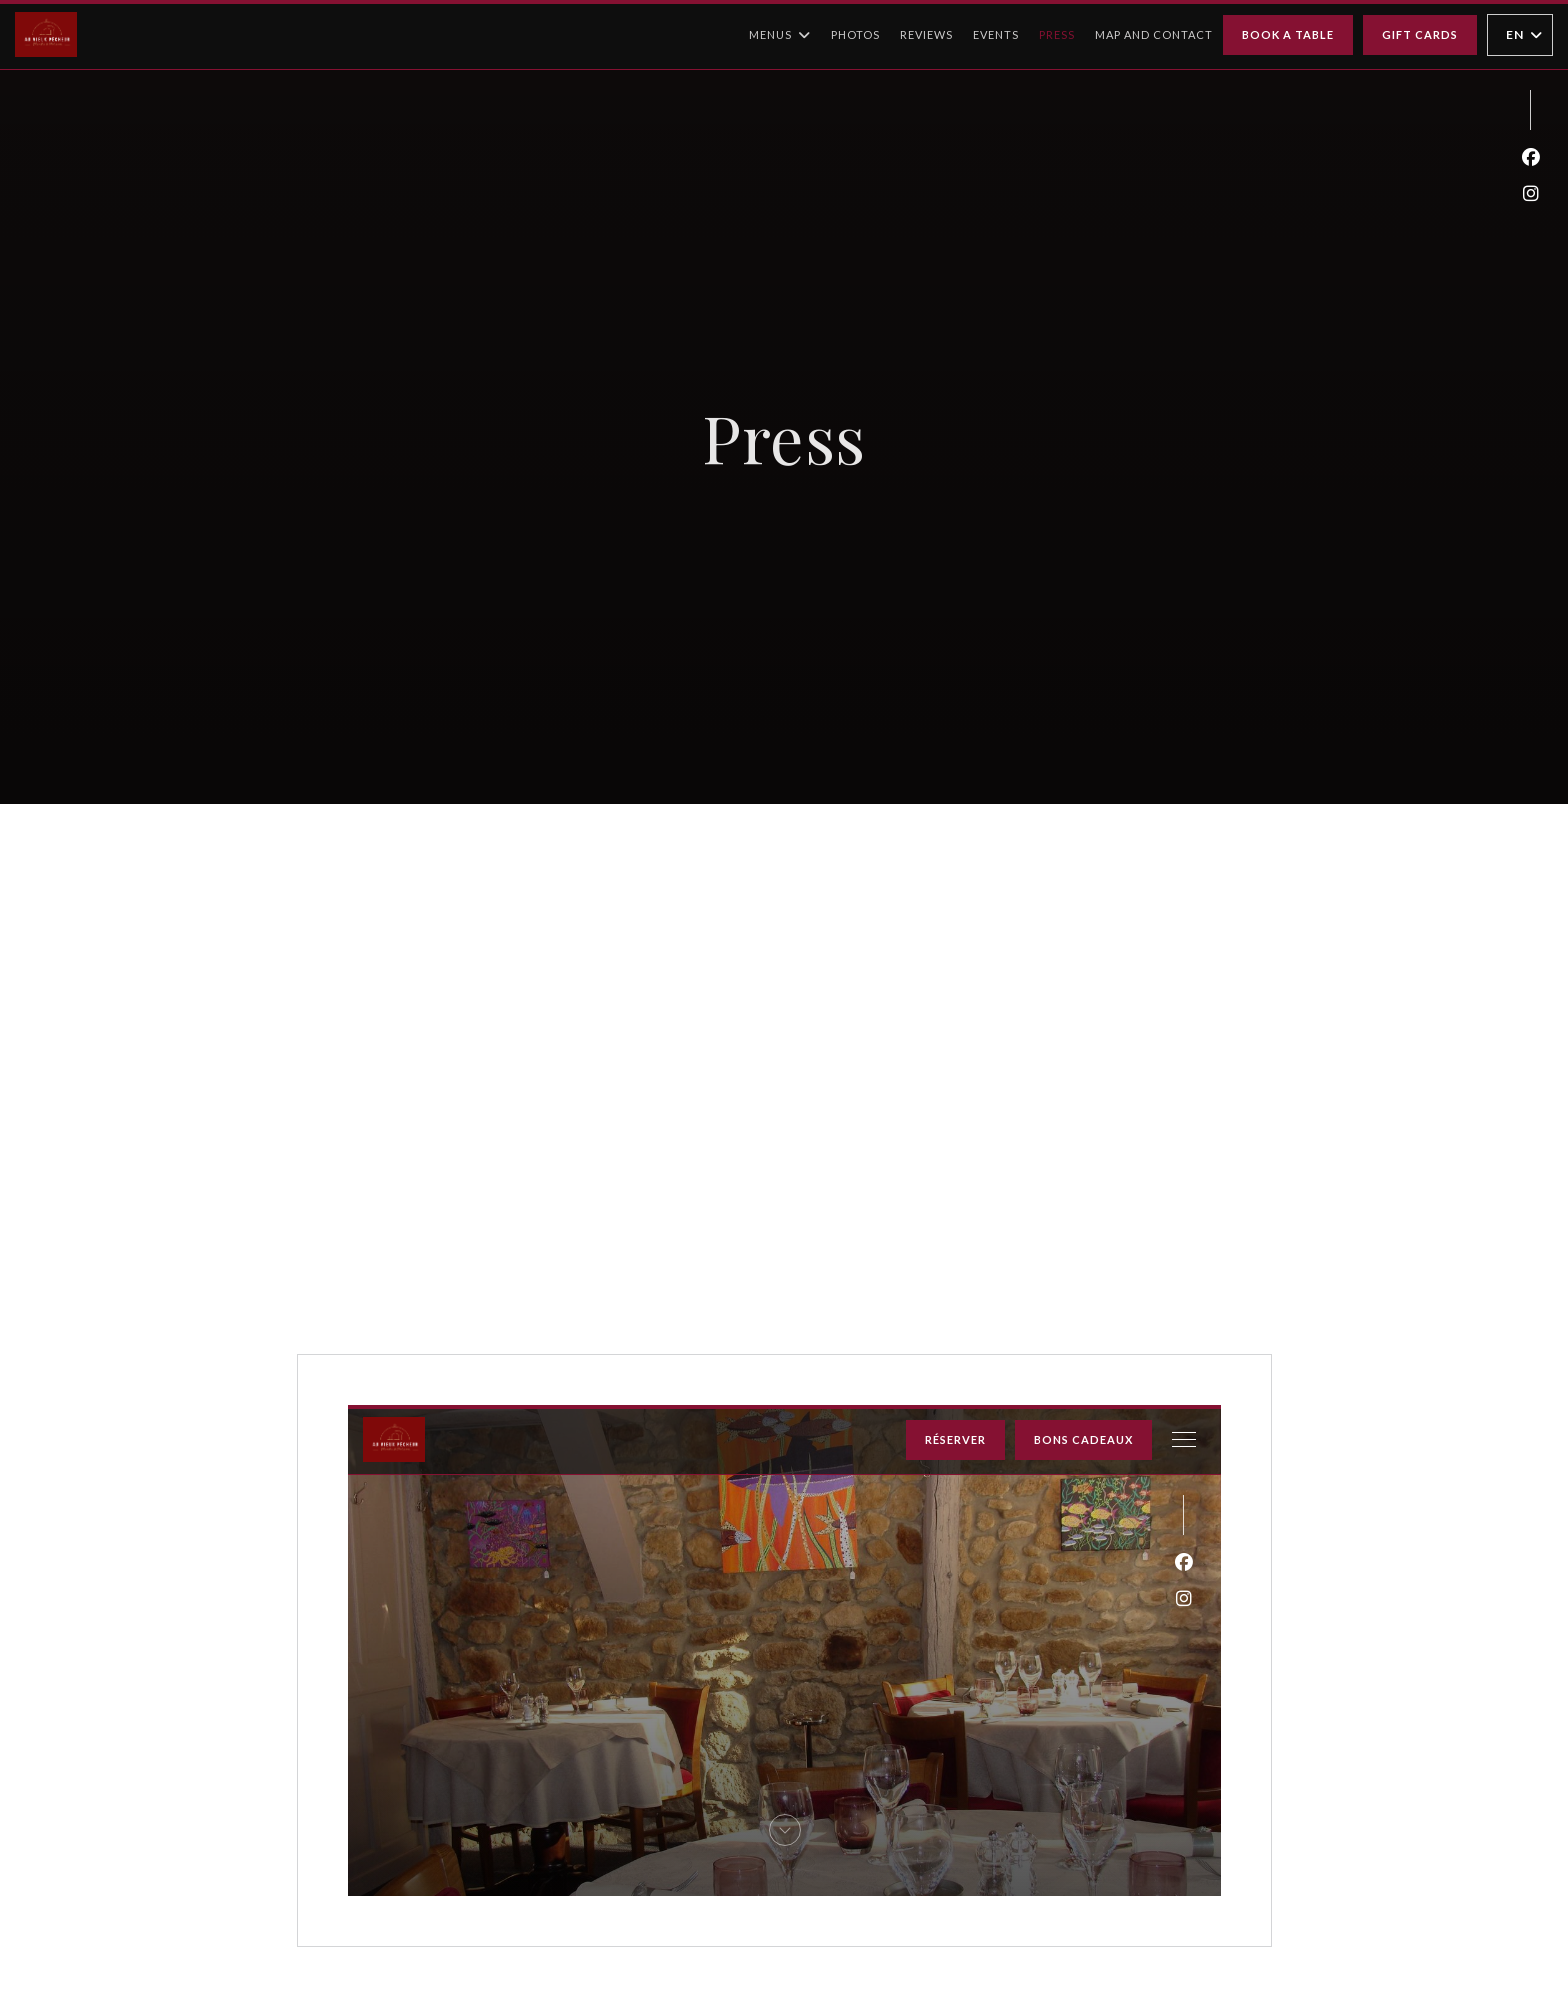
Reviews (926, 34)
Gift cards (1420, 34)
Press (1057, 34)
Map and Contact (1154, 34)
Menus (780, 35)
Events (996, 34)
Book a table (1288, 34)
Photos (855, 34)
